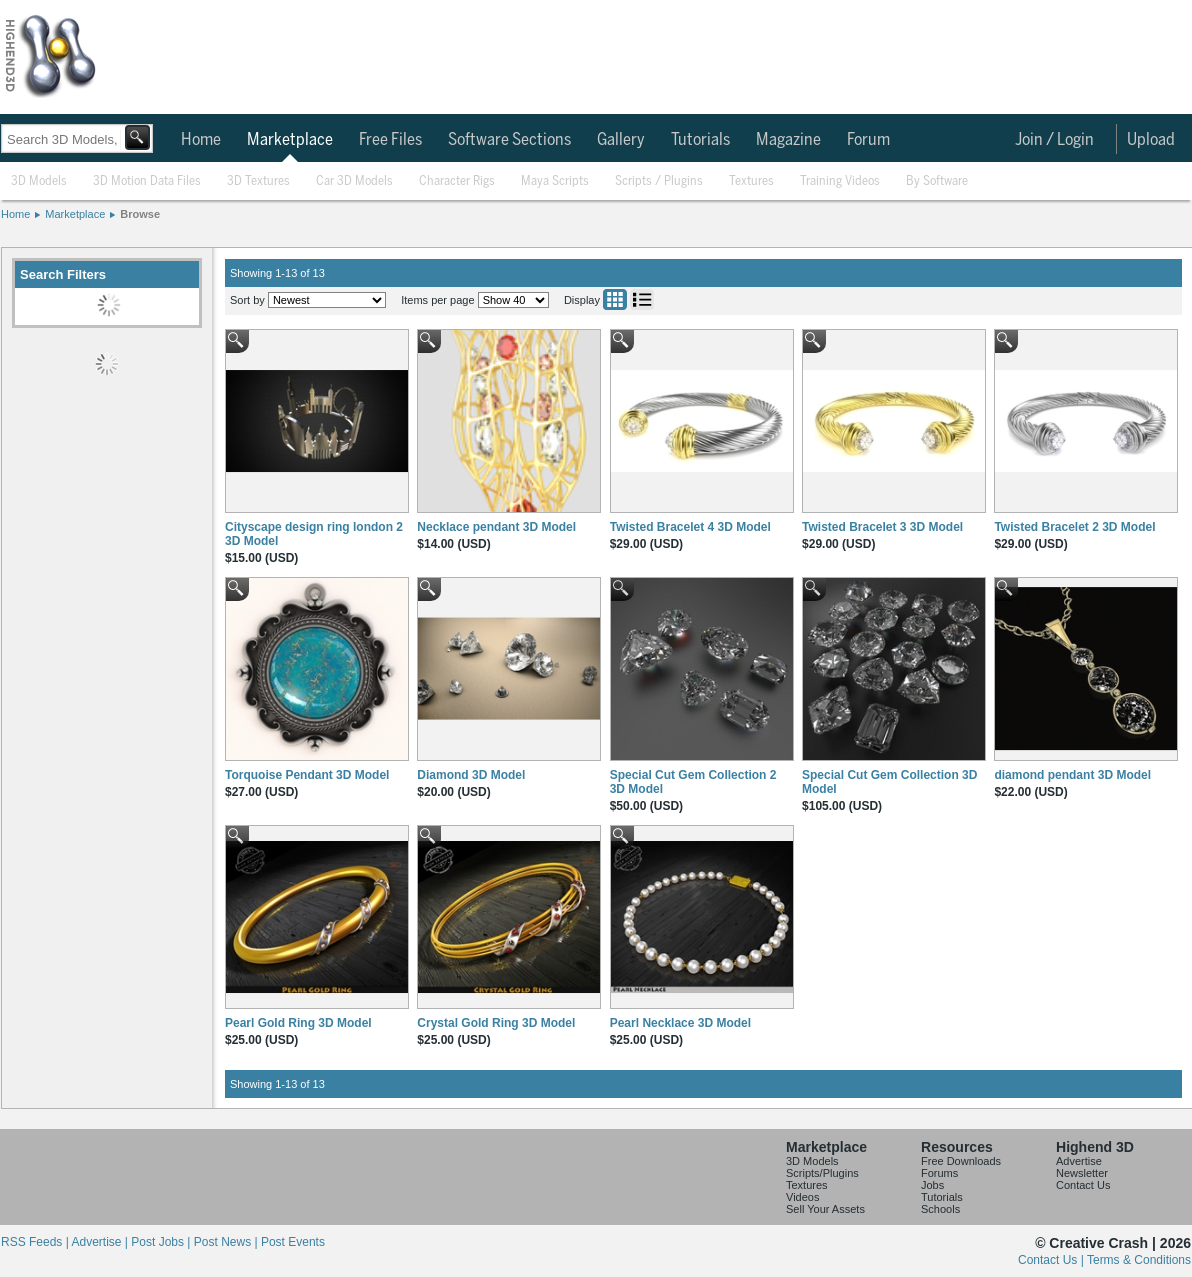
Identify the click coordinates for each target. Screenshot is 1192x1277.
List (642, 299)
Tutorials (700, 140)
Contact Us (1083, 1185)
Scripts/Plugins (822, 1173)
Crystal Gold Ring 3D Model (496, 1023)
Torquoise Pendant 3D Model (307, 775)
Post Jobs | (162, 1242)
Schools (940, 1209)
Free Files (390, 140)
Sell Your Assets (825, 1209)
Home (201, 140)
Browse (140, 214)
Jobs (932, 1185)
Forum (868, 140)
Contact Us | (1052, 1260)
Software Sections (509, 140)
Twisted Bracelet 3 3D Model (882, 527)
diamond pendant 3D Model (1072, 775)
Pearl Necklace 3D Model (680, 1023)
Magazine (788, 140)
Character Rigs (457, 181)
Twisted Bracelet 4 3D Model (690, 527)
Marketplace (290, 140)
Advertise (1079, 1161)
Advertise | (101, 1242)
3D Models (39, 181)
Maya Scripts (555, 181)
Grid (615, 299)
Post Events (293, 1242)
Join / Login (1054, 140)
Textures (751, 181)
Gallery (621, 140)
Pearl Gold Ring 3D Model (298, 1023)
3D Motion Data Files (147, 181)
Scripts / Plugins (659, 181)
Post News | (227, 1242)
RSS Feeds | (36, 1242)
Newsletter (1082, 1173)
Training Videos (840, 181)
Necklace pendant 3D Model (496, 527)
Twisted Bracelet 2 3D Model (1074, 527)
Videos (802, 1197)
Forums (939, 1173)
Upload (1151, 140)
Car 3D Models (354, 181)
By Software (937, 181)
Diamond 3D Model (471, 775)
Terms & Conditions (1139, 1260)
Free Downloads (961, 1161)
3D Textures (258, 181)
